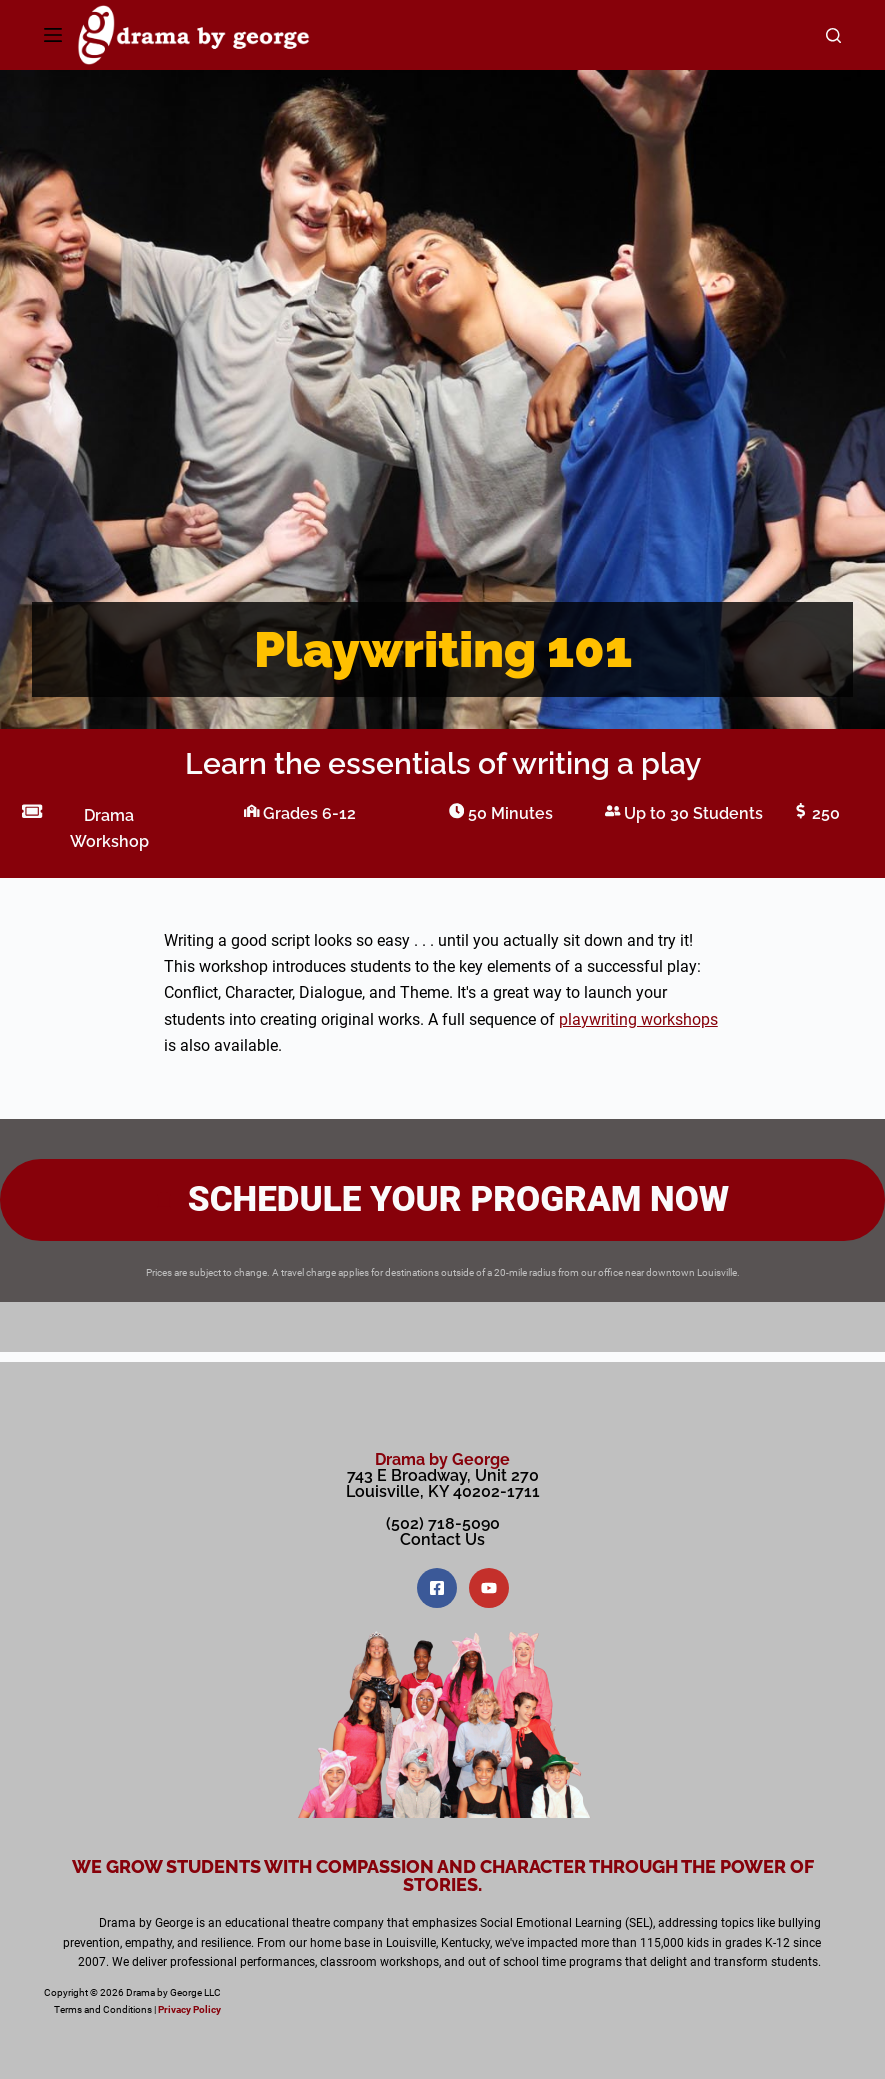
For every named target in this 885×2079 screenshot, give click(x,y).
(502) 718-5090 (443, 1523)
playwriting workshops (638, 1019)
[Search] (833, 35)
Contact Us (442, 1539)
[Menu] (53, 35)
